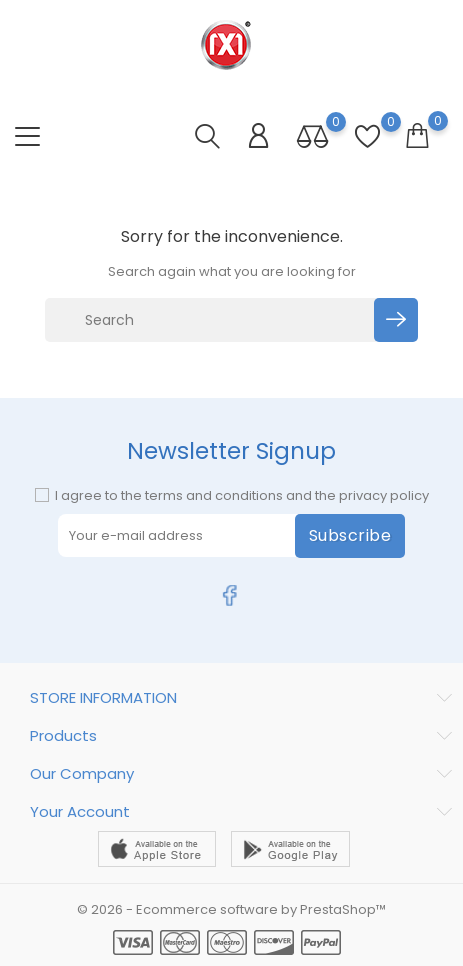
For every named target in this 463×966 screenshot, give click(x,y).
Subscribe (350, 535)
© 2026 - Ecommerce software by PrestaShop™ (231, 909)
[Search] (212, 320)
